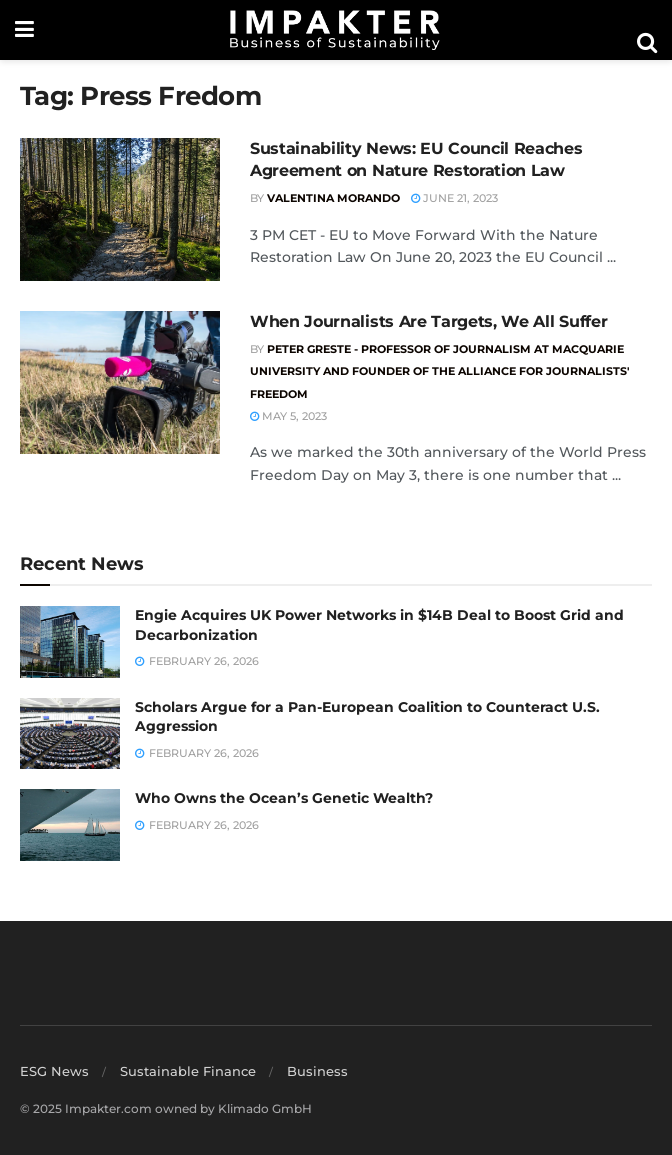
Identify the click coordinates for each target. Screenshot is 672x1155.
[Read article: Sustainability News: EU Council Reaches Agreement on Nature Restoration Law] (120, 209)
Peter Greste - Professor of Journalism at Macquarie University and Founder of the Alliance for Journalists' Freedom (440, 371)
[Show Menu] (24, 30)
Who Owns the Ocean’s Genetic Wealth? (284, 798)
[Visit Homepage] (335, 30)
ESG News (54, 1071)
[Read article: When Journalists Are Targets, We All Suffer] (120, 382)
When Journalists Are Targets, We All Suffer (428, 321)
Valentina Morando (333, 198)
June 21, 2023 (454, 198)
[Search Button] (647, 43)
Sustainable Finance (188, 1071)
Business (317, 1071)
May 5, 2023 (288, 416)
